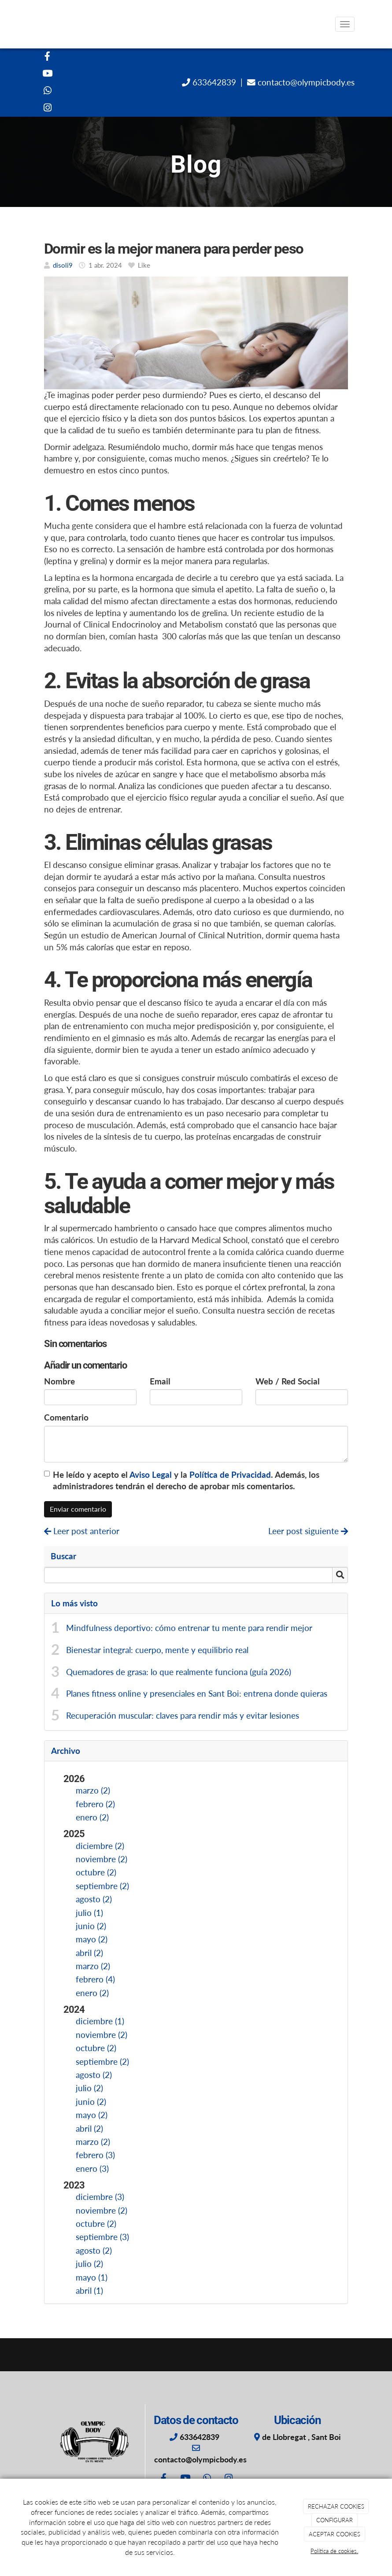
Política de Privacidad (230, 1475)
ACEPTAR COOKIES (334, 2534)
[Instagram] (47, 108)
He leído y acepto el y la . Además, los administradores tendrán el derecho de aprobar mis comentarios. (186, 1480)
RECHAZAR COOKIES (336, 2506)
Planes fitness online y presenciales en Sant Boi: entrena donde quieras (196, 1693)
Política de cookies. (334, 2550)
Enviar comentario (78, 1509)
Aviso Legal (150, 1475)
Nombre (59, 1381)
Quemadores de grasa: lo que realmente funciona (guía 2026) (178, 1672)
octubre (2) (96, 1872)
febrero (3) (95, 2155)
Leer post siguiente (308, 1531)
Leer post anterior (81, 1531)
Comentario (66, 1417)
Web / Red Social (287, 1381)
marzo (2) (93, 1790)
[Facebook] (47, 57)
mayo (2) (91, 1939)
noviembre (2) (101, 1859)
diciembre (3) (100, 2197)
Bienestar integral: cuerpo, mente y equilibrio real (157, 1650)
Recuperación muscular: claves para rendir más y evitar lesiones (182, 1715)
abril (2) (89, 1953)
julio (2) (89, 2088)
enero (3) (92, 2169)
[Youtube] (47, 74)
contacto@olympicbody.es (305, 82)
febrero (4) (95, 1979)
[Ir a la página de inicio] (28, 24)
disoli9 (63, 265)
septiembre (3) (102, 2237)
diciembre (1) (100, 2021)
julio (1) (89, 1913)
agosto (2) (94, 1899)
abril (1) (89, 2291)
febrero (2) (95, 1804)
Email (160, 1381)
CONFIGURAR (334, 2520)
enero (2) (92, 1817)
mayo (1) (91, 2277)
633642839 (213, 82)
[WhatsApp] (47, 91)
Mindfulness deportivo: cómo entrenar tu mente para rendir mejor (189, 1628)
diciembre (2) (100, 1846)
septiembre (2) (102, 1886)
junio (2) (91, 1926)
